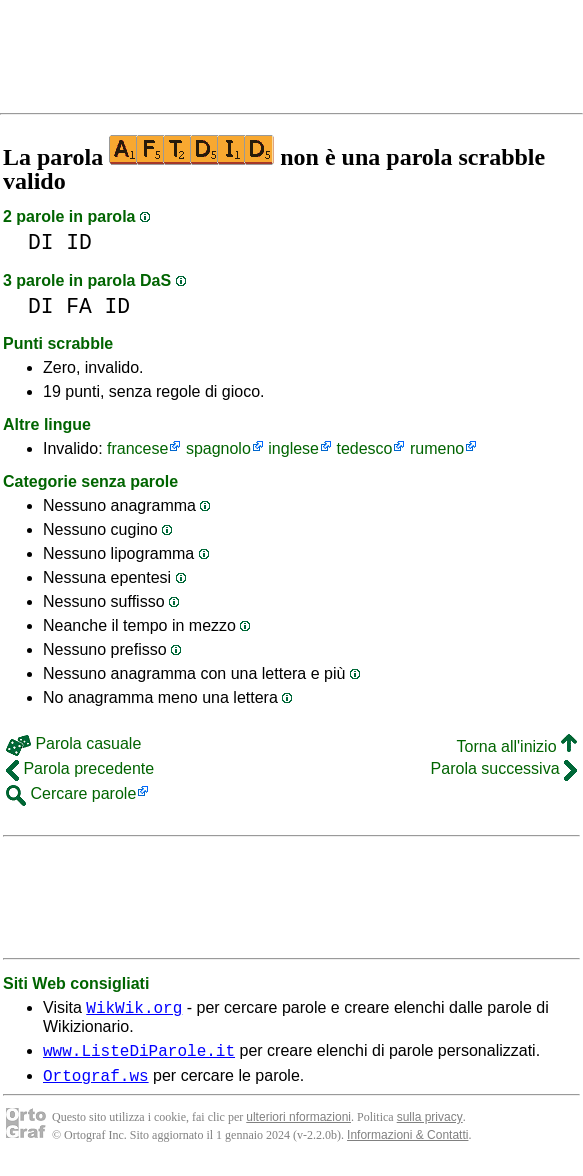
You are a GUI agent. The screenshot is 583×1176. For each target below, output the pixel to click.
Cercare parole (71, 793)
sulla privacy (430, 1126)
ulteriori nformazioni (298, 1126)
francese (137, 448)
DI (41, 242)
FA (79, 306)
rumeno (437, 448)
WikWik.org (134, 1010)
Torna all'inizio (517, 746)
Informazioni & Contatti (407, 1144)
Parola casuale (73, 743)
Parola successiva (504, 768)
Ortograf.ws (96, 1084)
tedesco (364, 448)
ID (79, 242)
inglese (293, 448)
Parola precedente (80, 768)
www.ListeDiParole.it (139, 1056)
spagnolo (218, 448)
